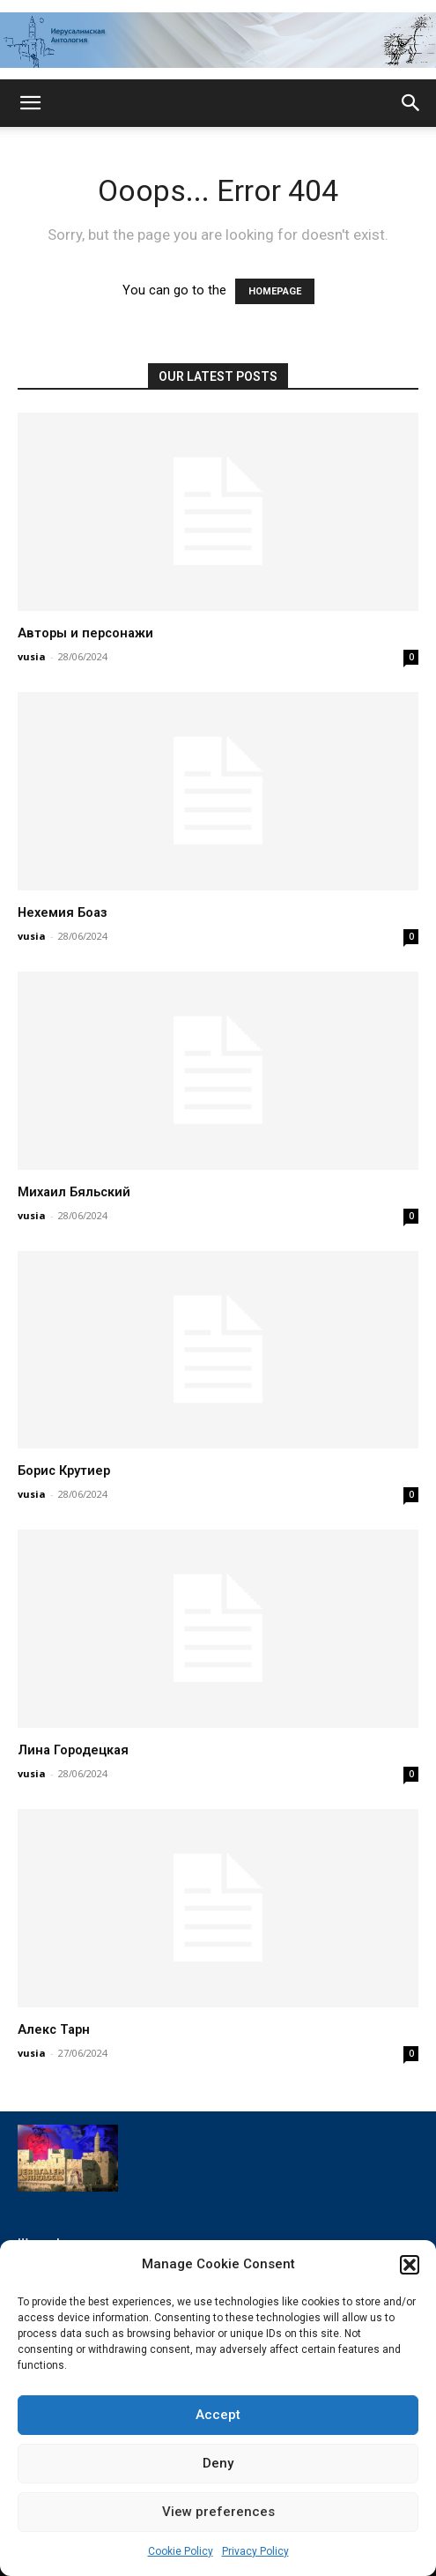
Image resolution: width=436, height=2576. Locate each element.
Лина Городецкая (73, 1750)
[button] (409, 2265)
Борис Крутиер (64, 1470)
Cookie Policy (180, 2551)
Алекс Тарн (54, 2029)
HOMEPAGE (274, 291)
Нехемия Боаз (62, 912)
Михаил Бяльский (74, 1192)
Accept (218, 2415)
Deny (218, 2463)
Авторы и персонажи (85, 633)
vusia (32, 656)
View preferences (218, 2512)
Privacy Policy (255, 2551)
